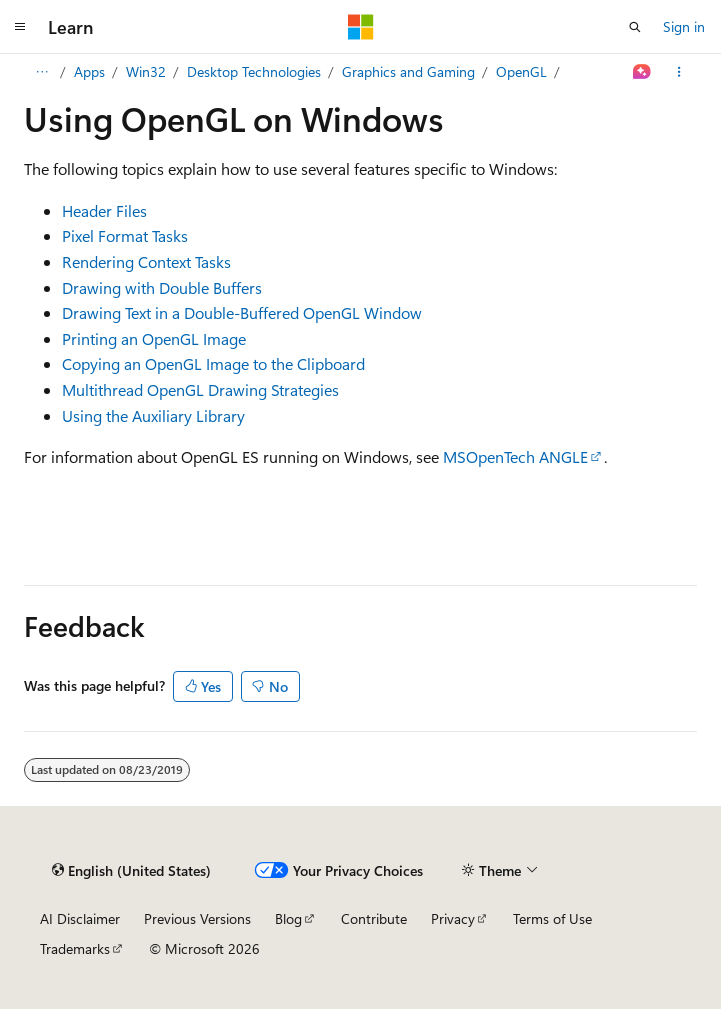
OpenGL (521, 71)
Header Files (104, 210)
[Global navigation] (20, 27)
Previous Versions (197, 918)
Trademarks (75, 948)
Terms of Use (552, 918)
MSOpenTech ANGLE (515, 456)
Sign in (684, 26)
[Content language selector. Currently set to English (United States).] (131, 871)
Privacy (453, 918)
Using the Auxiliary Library (153, 415)
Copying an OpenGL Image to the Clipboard (213, 363)
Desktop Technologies (254, 71)
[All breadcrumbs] (41, 72)
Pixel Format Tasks (125, 235)
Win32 (146, 71)
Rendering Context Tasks (146, 261)
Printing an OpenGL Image (154, 338)
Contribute (374, 918)
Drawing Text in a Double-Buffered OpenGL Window (242, 312)
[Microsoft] (361, 27)
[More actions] (679, 72)
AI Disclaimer (80, 918)
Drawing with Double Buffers (162, 287)
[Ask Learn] (642, 72)
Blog (288, 918)
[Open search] (635, 27)
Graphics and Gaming (408, 71)
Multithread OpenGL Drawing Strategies (200, 389)
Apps (89, 71)
